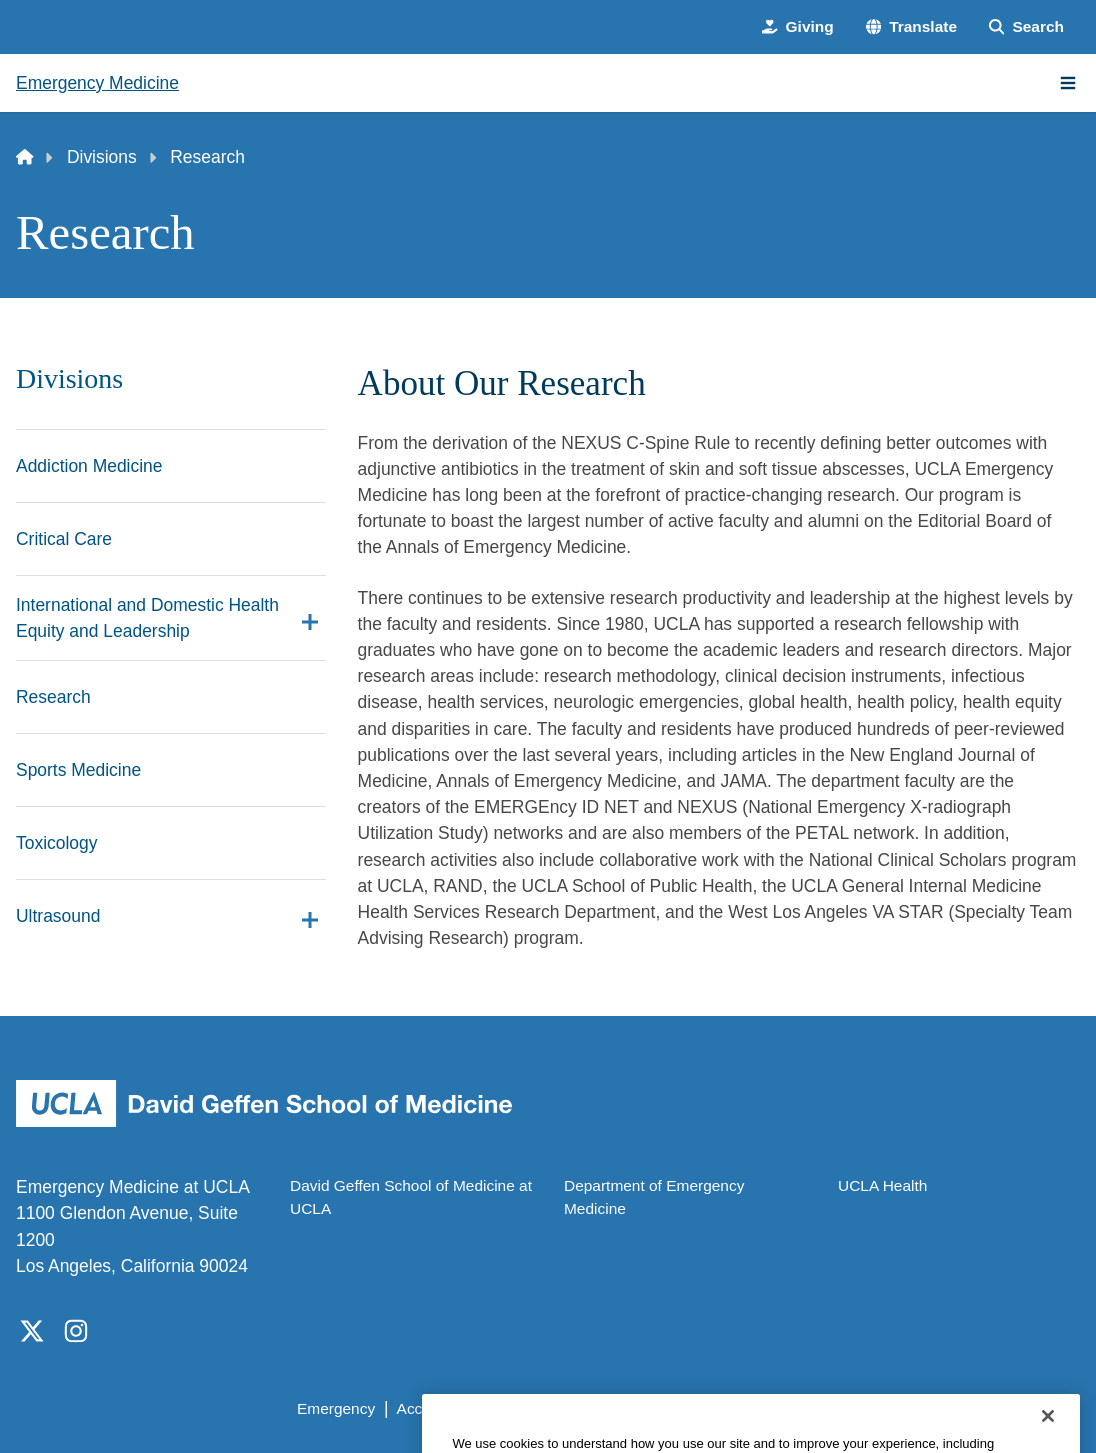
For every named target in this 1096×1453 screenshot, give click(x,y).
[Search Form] (1026, 26)
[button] (911, 26)
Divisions (102, 157)
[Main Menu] (1068, 83)
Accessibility (439, 1408)
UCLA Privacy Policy (572, 1408)
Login (897, 1408)
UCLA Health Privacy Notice (760, 1408)
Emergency (336, 1408)
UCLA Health (882, 1185)
